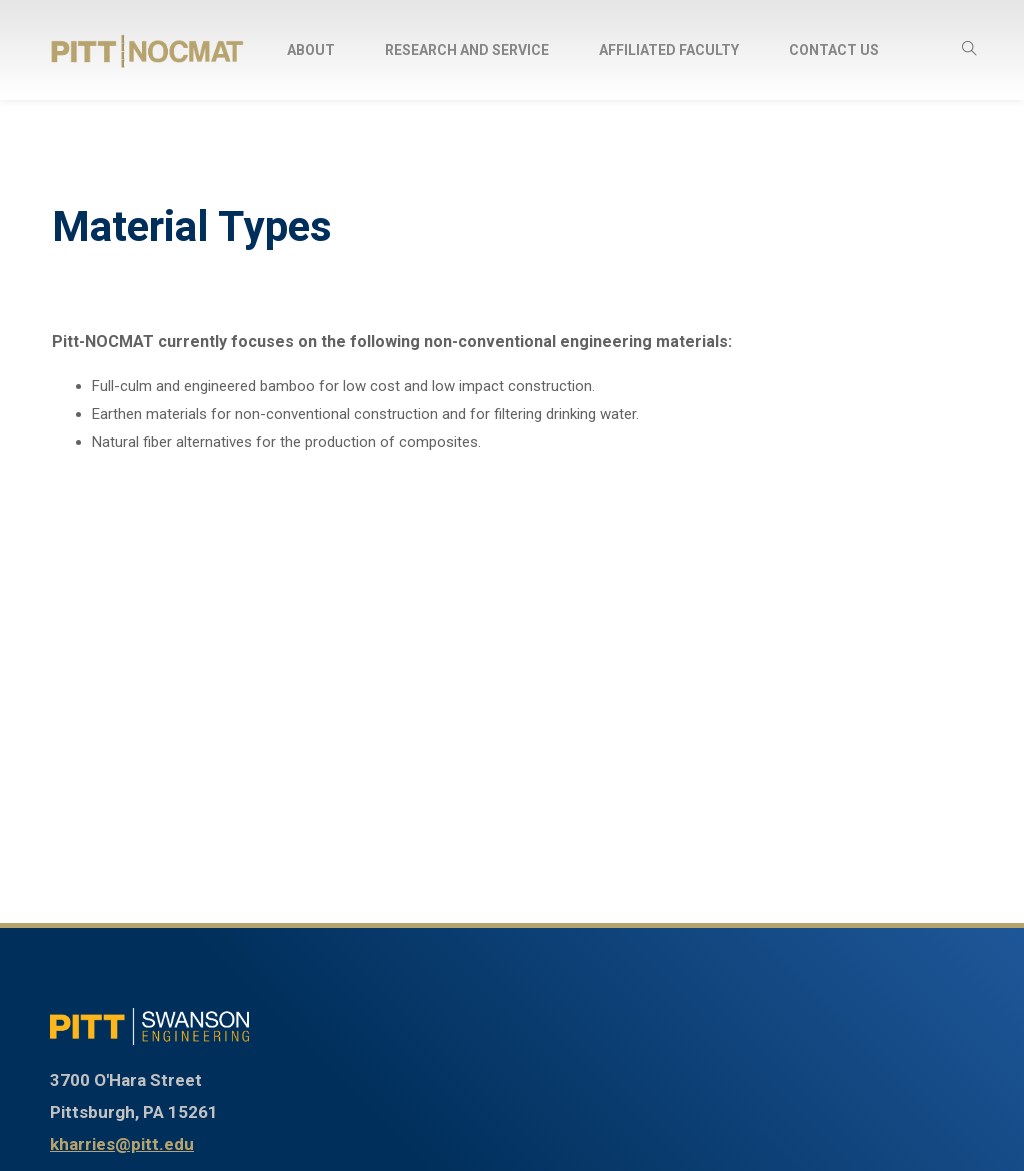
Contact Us (834, 50)
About (311, 50)
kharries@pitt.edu (122, 1144)
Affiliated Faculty (669, 50)
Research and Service (467, 50)
